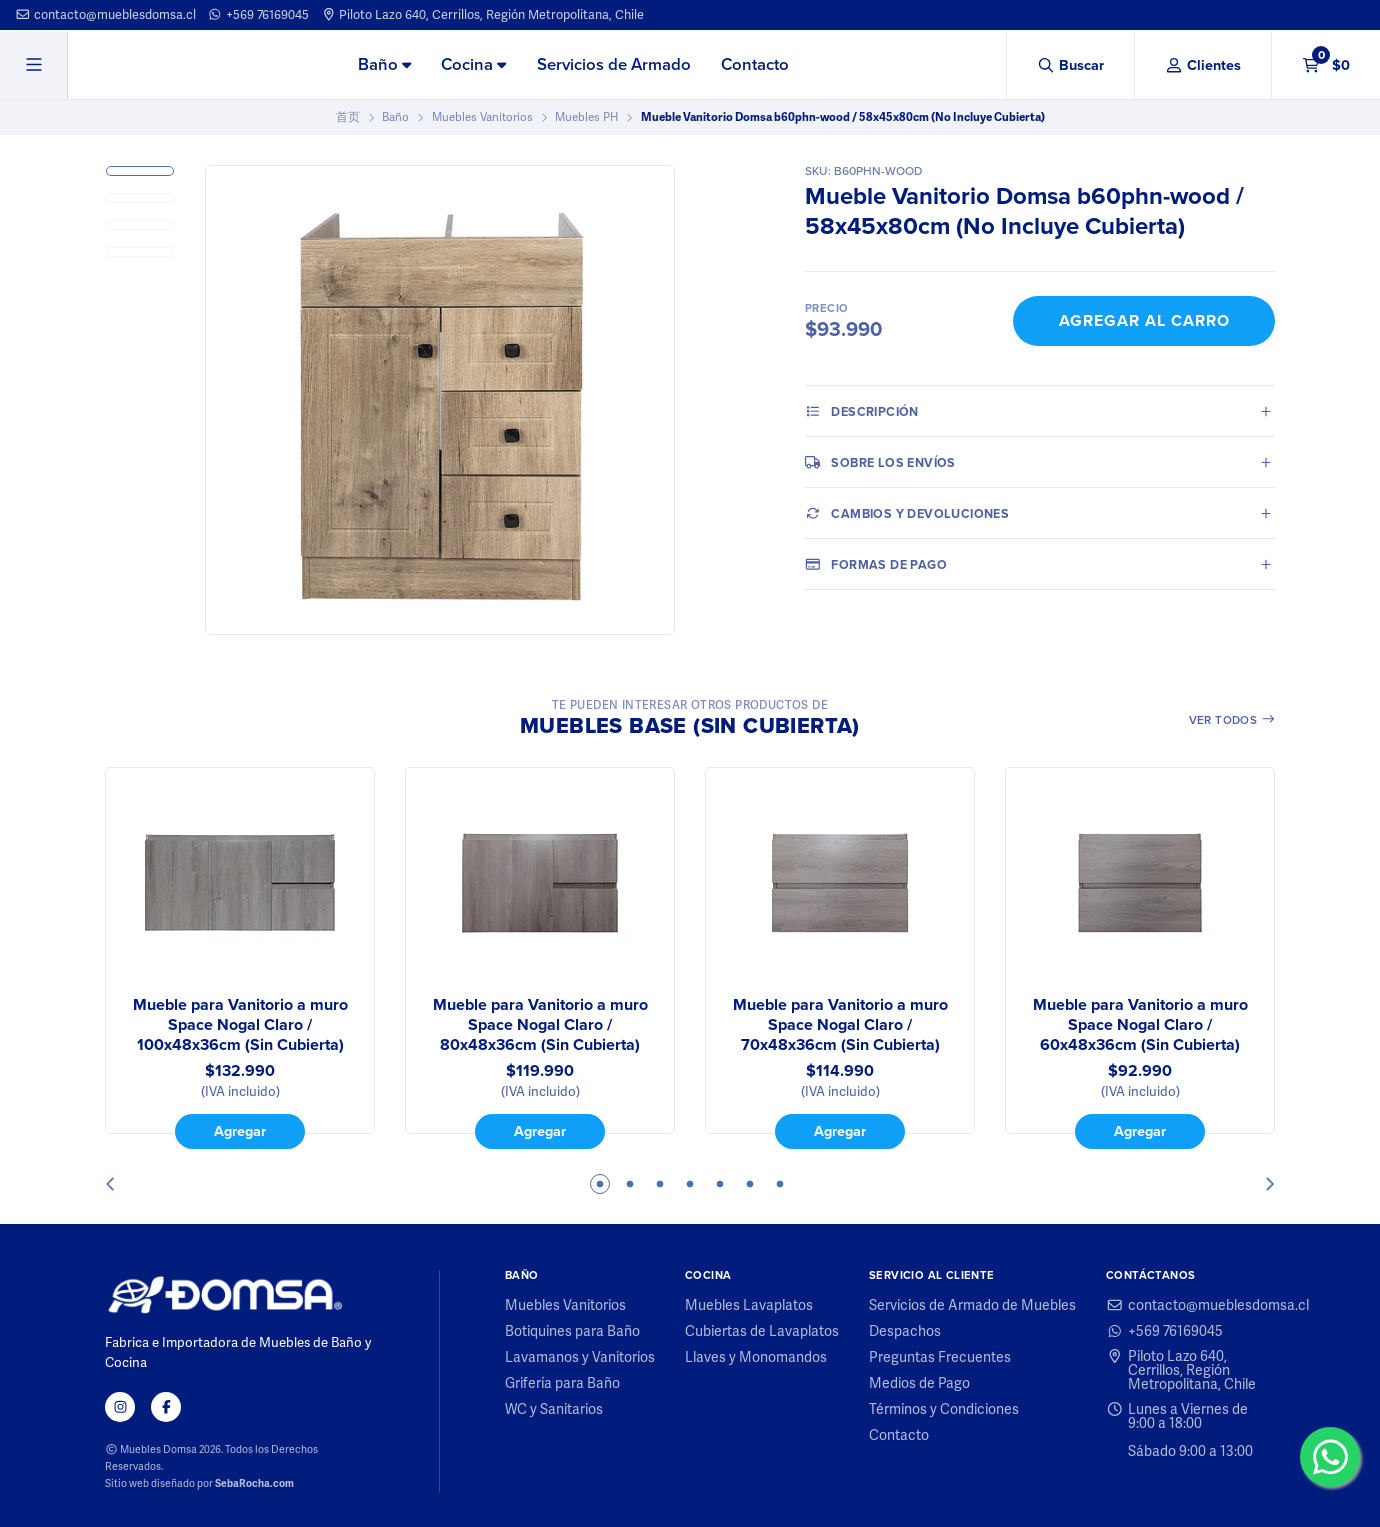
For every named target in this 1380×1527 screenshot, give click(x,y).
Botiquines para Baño (572, 1331)
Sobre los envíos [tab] (880, 462)
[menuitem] (384, 66)
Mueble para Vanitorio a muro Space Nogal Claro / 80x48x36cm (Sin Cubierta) (540, 1025)
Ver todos (1232, 720)
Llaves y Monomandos (756, 1357)
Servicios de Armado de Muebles (972, 1305)
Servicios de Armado (614, 64)
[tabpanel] (240, 958)
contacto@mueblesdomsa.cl (105, 14)
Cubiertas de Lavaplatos (762, 1331)
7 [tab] (780, 1184)
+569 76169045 (258, 14)
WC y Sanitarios (554, 1409)
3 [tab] (660, 1184)
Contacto (755, 64)
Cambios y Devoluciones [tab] (907, 513)
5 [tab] (720, 1184)
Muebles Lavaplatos (749, 1305)
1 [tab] (600, 1184)
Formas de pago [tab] (876, 564)
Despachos (905, 1331)
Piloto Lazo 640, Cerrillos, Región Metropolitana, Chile (483, 14)
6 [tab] (750, 1184)
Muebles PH (586, 117)
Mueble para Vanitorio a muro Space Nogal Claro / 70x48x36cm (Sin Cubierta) (840, 1025)
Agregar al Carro (1144, 320)
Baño (384, 64)
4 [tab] (690, 1184)
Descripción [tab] (862, 411)
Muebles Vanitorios (482, 117)
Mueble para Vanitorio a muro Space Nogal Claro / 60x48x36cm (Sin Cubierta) (1140, 1025)
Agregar (240, 1131)
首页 (348, 117)
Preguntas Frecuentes (940, 1357)
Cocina (473, 64)
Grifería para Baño (562, 1383)
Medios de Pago (919, 1383)
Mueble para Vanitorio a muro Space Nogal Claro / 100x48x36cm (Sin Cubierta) (240, 1025)
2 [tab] (630, 1184)
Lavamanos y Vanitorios (580, 1357)
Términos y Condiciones (944, 1409)
